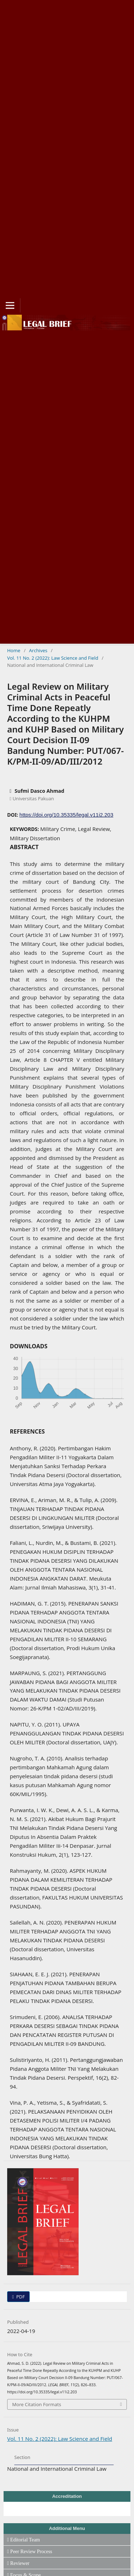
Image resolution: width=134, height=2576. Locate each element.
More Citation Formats (36, 2404)
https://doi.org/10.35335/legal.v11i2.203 (66, 815)
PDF (20, 2296)
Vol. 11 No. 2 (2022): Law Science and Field (52, 658)
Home (13, 650)
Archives (38, 650)
